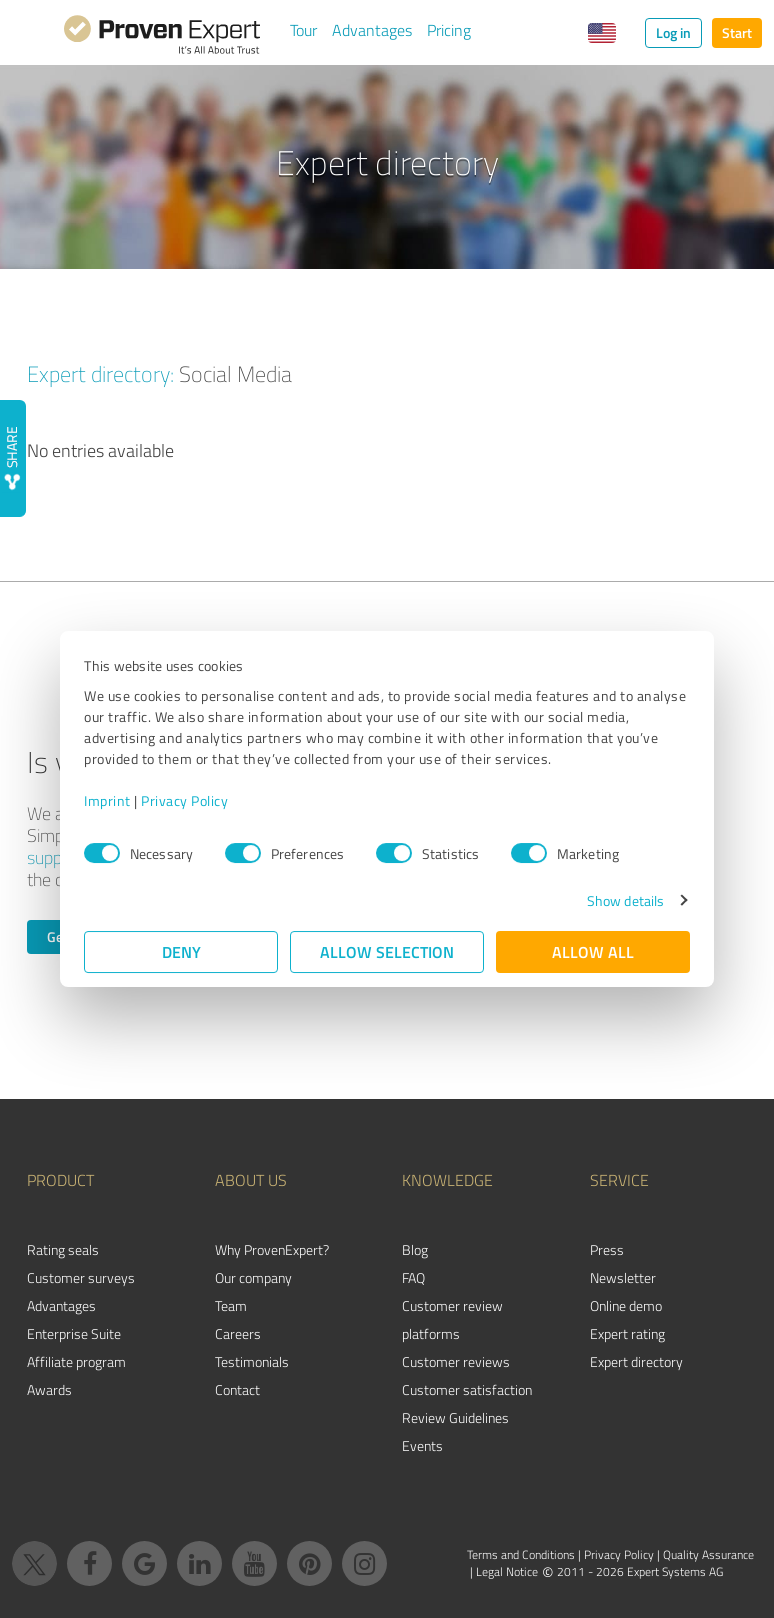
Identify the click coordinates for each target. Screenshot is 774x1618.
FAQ (413, 1277)
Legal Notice (507, 1571)
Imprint (107, 800)
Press (607, 1249)
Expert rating (627, 1333)
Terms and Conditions (521, 1554)
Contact (237, 1389)
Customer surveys (81, 1277)
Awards (49, 1389)
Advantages (372, 30)
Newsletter (623, 1277)
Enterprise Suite (74, 1333)
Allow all (593, 951)
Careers (238, 1333)
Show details (625, 900)
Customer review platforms (452, 1319)
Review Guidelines (455, 1417)
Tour (303, 30)
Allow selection (387, 951)
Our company (253, 1277)
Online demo (626, 1305)
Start (737, 32)
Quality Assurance (708, 1554)
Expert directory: (100, 373)
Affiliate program (76, 1361)
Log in (673, 32)
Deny (181, 951)
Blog (415, 1249)
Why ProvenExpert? (272, 1249)
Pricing (449, 30)
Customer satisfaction (467, 1389)
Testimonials (252, 1361)
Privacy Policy (184, 800)
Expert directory (636, 1361)
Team (231, 1305)
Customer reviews (456, 1361)
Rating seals (63, 1249)
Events (422, 1445)
